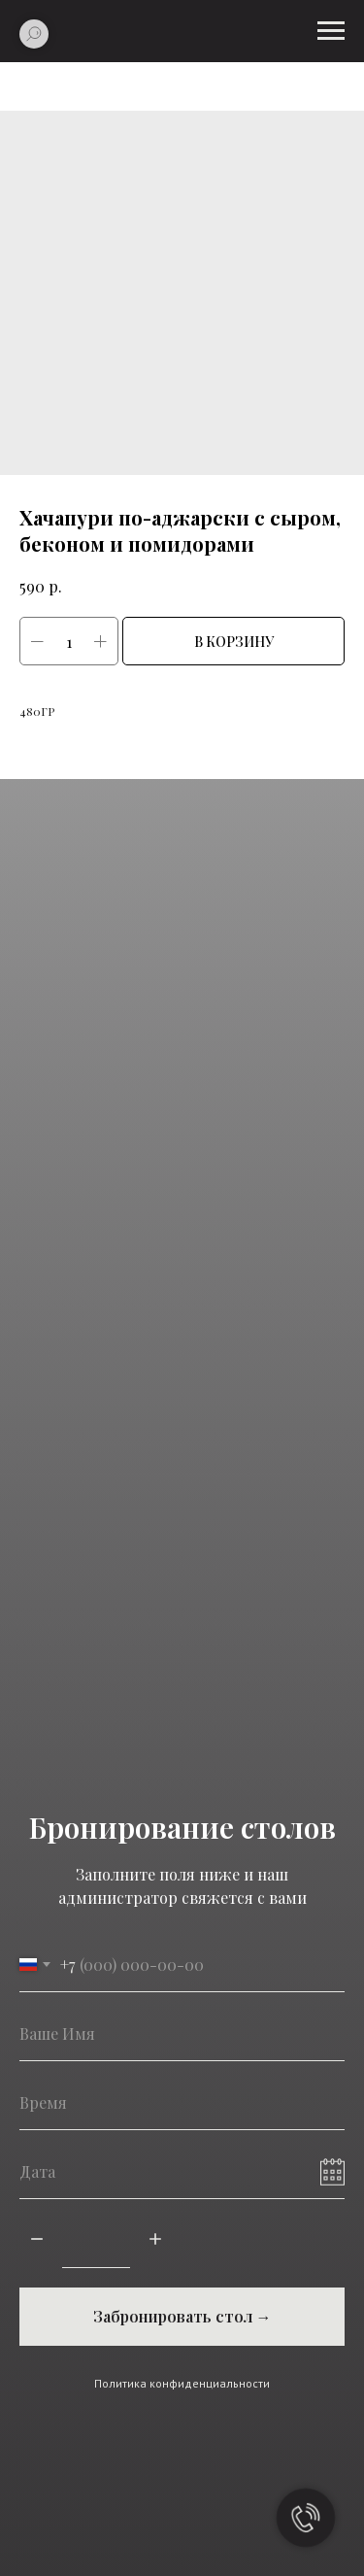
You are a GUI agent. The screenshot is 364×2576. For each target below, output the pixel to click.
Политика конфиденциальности (182, 2383)
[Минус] (36, 2240)
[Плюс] (155, 2240)
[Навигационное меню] (331, 31)
